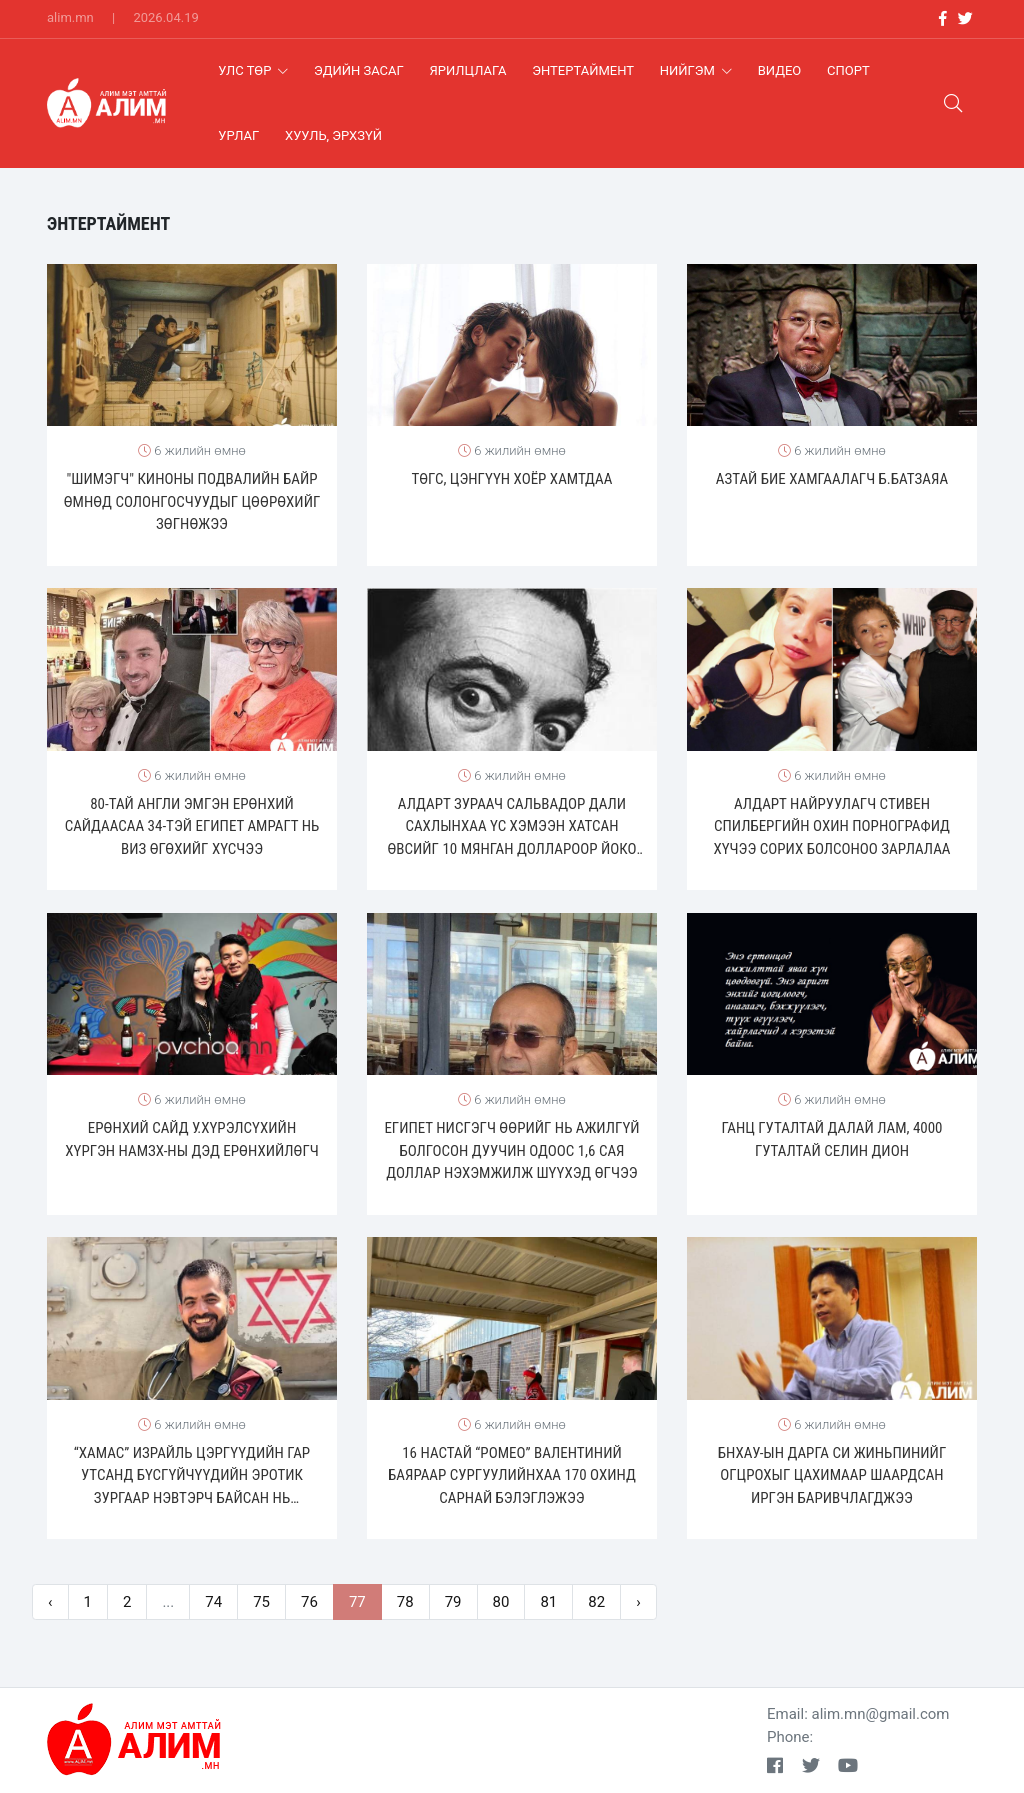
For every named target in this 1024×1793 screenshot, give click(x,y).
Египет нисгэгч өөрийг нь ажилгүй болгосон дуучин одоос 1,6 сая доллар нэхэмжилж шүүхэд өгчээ (511, 1150)
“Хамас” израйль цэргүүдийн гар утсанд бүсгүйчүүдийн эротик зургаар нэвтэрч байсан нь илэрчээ (192, 1477)
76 (309, 1602)
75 (261, 1602)
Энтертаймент (583, 70)
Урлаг (238, 135)
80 (501, 1602)
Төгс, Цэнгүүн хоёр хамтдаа (512, 479)
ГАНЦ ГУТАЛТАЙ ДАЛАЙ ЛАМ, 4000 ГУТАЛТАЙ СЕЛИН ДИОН (831, 1139)
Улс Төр (253, 70)
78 (405, 1602)
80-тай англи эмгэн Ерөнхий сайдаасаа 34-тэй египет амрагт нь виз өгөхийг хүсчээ (192, 826)
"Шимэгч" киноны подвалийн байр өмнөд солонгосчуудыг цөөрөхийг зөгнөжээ (192, 501)
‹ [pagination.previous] (50, 1602)
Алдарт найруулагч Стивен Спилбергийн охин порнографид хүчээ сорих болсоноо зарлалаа (831, 826)
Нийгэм (696, 70)
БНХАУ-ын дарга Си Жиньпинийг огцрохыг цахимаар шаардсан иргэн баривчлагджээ (832, 1475)
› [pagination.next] (638, 1602)
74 (213, 1602)
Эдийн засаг (359, 70)
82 (596, 1602)
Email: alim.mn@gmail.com (858, 1714)
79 (453, 1602)
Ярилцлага (468, 70)
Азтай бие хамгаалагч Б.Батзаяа (832, 479)
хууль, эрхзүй (333, 135)
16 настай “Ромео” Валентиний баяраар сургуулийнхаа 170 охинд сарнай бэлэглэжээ (512, 1475)
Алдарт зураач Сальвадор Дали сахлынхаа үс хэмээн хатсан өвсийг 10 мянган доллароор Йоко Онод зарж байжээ (511, 828)
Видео (780, 70)
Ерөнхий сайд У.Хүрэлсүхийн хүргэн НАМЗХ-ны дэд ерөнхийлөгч (192, 1139)
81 (548, 1602)
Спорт (848, 70)
